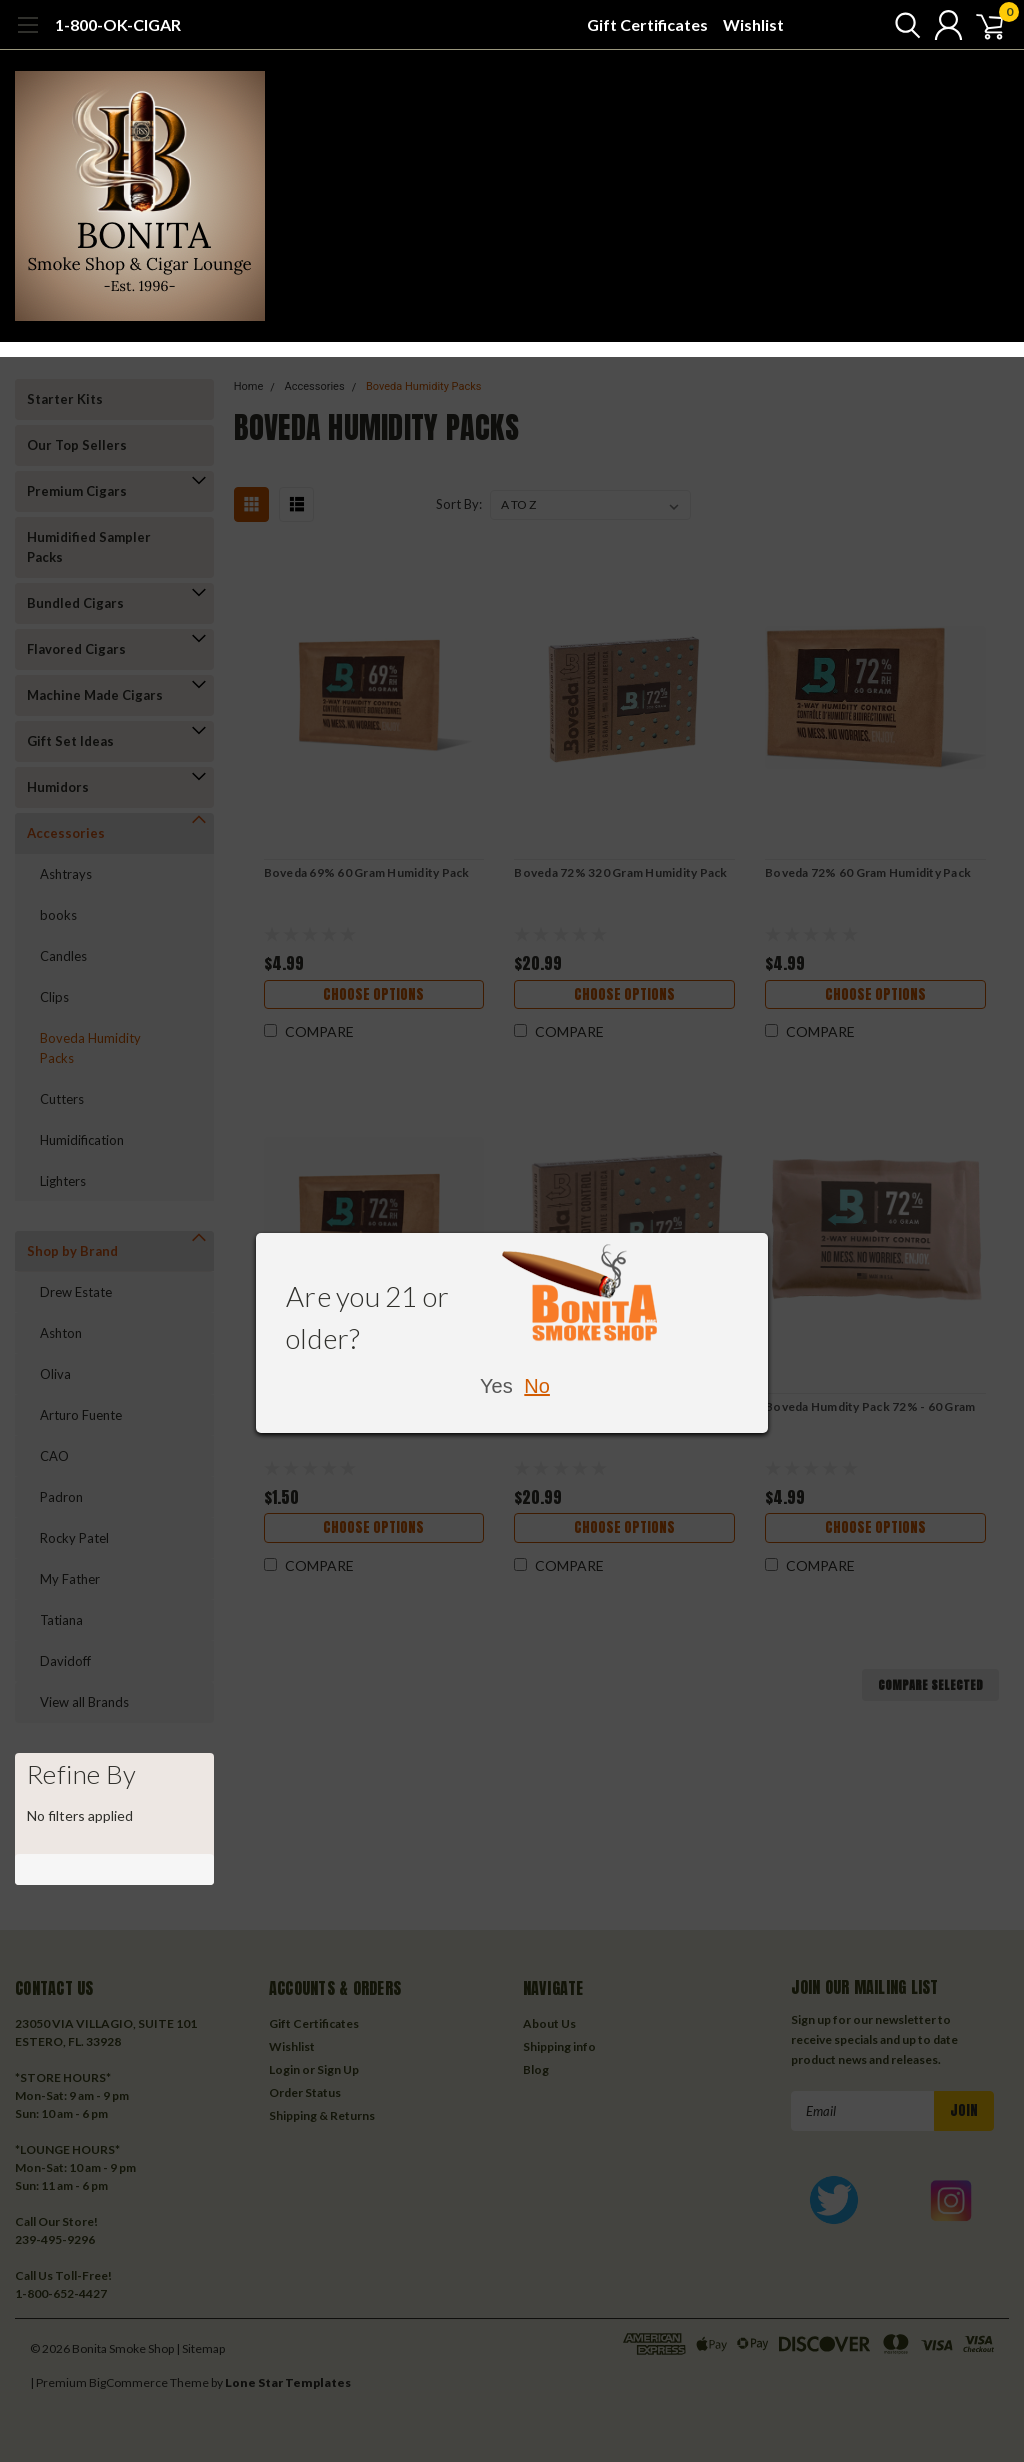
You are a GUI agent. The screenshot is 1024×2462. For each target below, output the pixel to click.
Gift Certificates (647, 24)
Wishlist (753, 24)
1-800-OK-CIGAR (118, 24)
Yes (496, 1386)
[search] (891, 25)
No (537, 1386)
